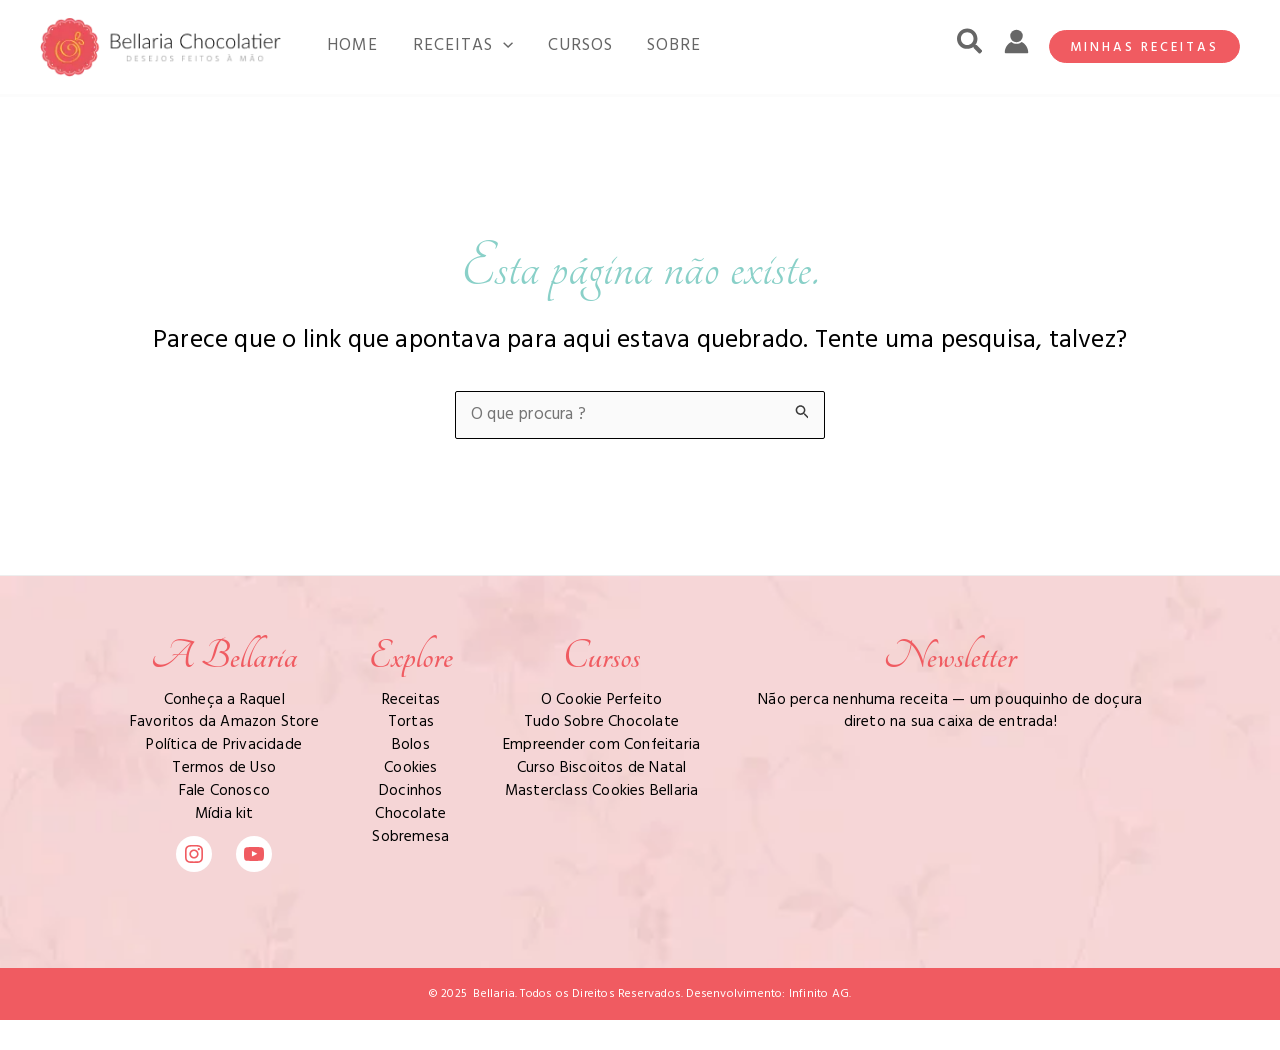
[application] (487, 46)
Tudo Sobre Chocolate (601, 722)
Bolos (411, 745)
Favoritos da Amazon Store (224, 722)
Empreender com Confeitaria (601, 745)
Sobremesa (410, 837)
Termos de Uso (224, 768)
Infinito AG (819, 994)
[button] (970, 47)
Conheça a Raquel (224, 700)
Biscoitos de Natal (623, 768)
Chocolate (410, 814)
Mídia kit (224, 814)
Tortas (411, 722)
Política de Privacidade (224, 745)
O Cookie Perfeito (601, 700)
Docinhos (411, 791)
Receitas (411, 700)
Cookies (410, 768)
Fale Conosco (224, 791)
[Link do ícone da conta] (1016, 41)
